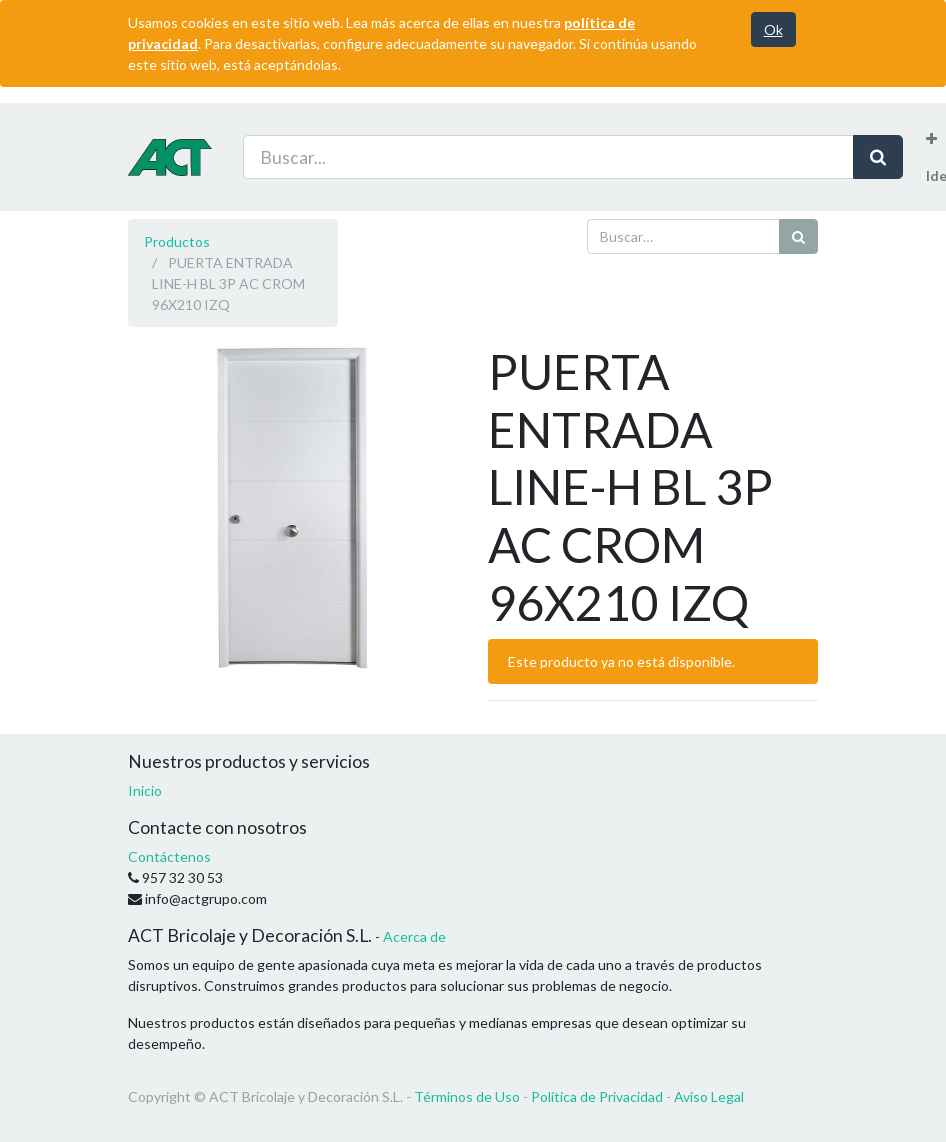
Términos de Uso (467, 1096)
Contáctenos (169, 856)
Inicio (145, 790)
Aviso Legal (709, 1096)
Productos (177, 241)
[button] (931, 138)
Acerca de (414, 936)
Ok (773, 29)
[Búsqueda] (798, 236)
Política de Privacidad (597, 1096)
